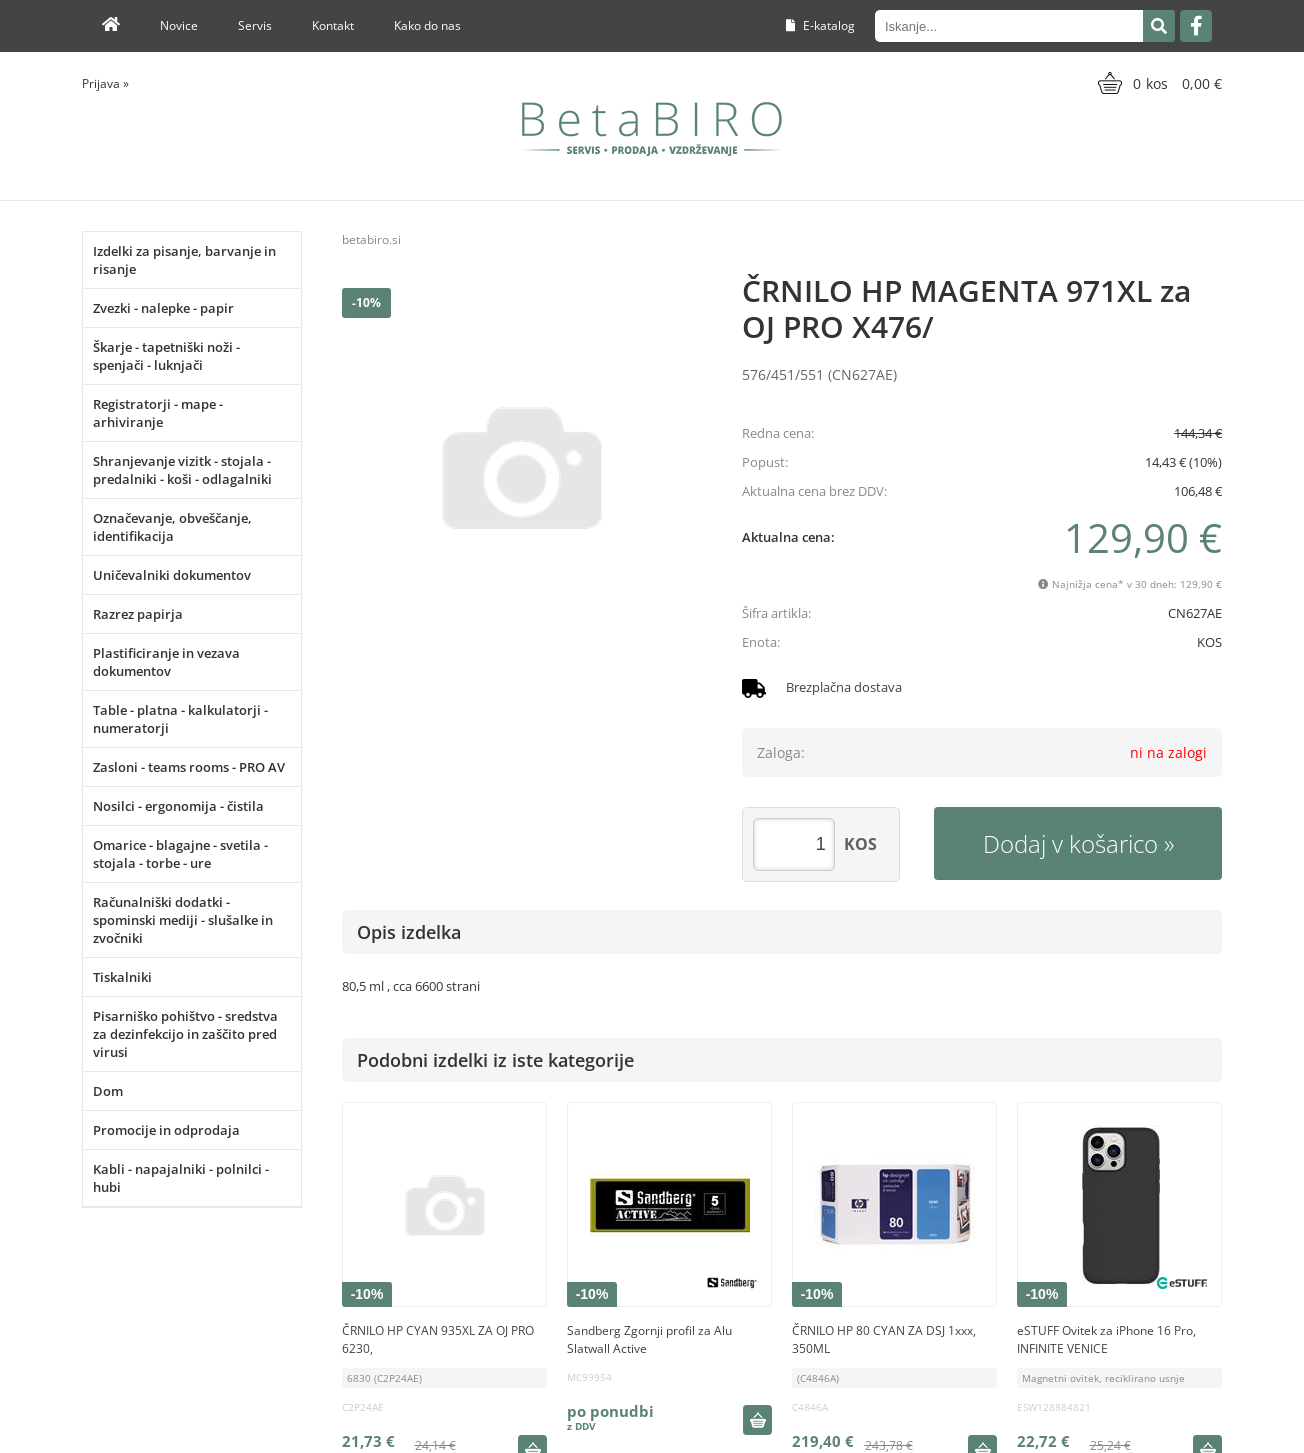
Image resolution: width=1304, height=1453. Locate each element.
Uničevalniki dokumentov (172, 575)
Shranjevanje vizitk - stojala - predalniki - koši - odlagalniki (182, 470)
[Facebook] (1196, 26)
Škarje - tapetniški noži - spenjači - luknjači (166, 356)
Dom (108, 1091)
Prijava (105, 83)
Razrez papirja (138, 614)
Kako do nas (427, 25)
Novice (179, 25)
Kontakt (333, 25)
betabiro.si (371, 239)
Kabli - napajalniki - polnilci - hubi (181, 1178)
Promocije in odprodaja (166, 1130)
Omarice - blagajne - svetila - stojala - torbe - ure (180, 854)
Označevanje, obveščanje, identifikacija (172, 527)
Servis (255, 25)
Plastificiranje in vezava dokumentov (166, 662)
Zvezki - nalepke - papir (163, 308)
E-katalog (820, 25)
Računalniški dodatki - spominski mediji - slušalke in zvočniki (183, 920)
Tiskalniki (122, 977)
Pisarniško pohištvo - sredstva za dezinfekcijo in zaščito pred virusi (185, 1034)
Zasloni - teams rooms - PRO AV (189, 767)
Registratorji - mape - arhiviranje (158, 413)
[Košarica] (1157, 83)
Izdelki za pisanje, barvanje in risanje (184, 260)
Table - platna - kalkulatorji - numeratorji (180, 719)
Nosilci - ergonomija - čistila (178, 806)
